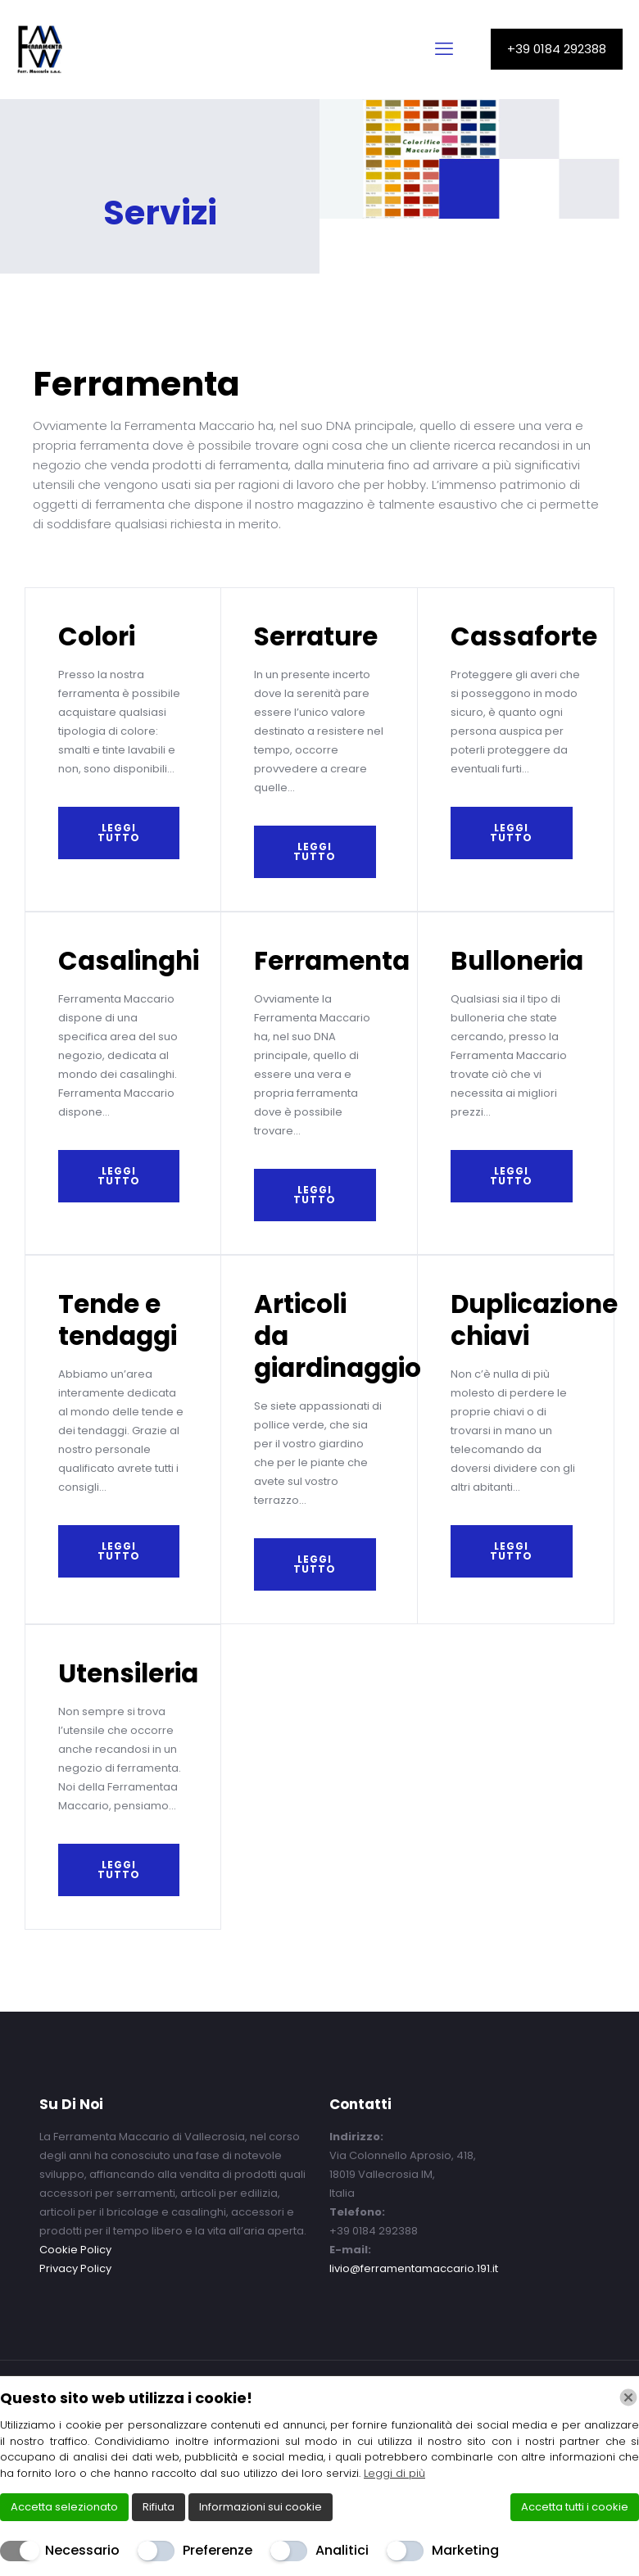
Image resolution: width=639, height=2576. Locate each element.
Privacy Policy (75, 2268)
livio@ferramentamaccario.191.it (413, 2268)
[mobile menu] (444, 49)
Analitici (342, 2550)
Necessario (82, 2550)
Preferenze (217, 2550)
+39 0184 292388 (556, 48)
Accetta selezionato (64, 2507)
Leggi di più (394, 2473)
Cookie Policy (75, 2249)
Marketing (465, 2550)
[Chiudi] (628, 2397)
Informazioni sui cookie (260, 2507)
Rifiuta (158, 2507)
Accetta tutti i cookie (574, 2507)
